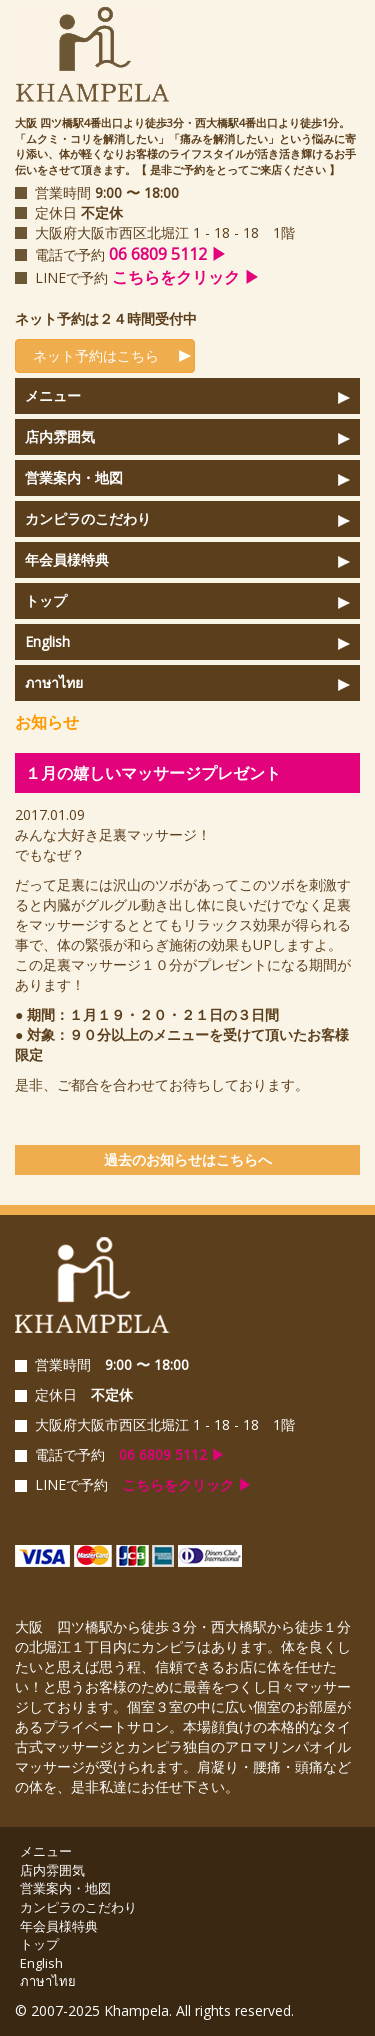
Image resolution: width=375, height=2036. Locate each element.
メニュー (53, 395)
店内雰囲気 (60, 436)
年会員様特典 (67, 559)
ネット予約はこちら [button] (90, 355)
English (47, 641)
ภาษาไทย (54, 682)
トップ (46, 600)
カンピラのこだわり (88, 518)
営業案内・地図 (74, 477)
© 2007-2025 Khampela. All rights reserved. (154, 2010)
